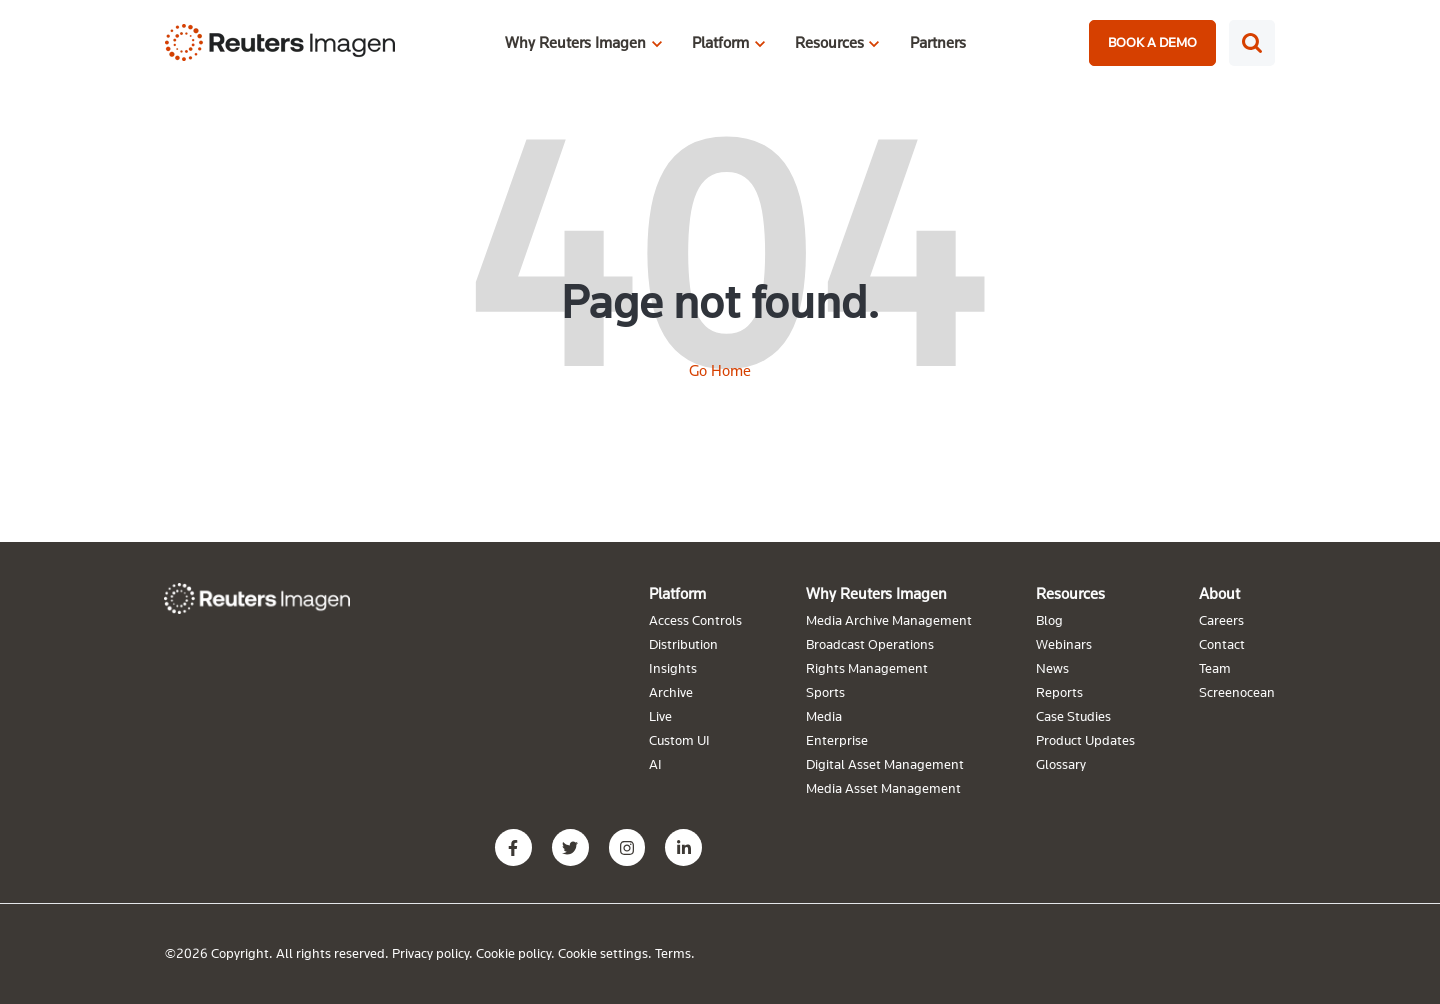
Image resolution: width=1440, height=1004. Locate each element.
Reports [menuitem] (1059, 692)
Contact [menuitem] (1222, 644)
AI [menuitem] (655, 764)
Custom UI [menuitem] (679, 740)
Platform (720, 42)
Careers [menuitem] (1221, 620)
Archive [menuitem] (671, 692)
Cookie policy (513, 953)
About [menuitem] (1219, 593)
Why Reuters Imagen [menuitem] (876, 593)
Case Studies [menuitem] (1073, 716)
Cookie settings (603, 953)
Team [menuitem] (1215, 668)
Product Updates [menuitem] (1085, 740)
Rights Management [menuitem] (867, 668)
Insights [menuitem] (673, 668)
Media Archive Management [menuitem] (889, 620)
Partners (938, 42)
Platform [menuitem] (677, 593)
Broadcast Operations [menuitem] (870, 644)
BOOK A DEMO (1152, 42)
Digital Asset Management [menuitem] (885, 764)
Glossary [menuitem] (1061, 764)
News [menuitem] (1052, 668)
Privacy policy (430, 953)
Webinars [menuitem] (1064, 644)
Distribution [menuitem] (683, 644)
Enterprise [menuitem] (837, 740)
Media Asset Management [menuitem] (883, 788)
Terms (673, 953)
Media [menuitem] (824, 716)
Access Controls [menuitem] (695, 620)
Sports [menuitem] (825, 692)
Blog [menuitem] (1049, 620)
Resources (829, 42)
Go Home (720, 370)
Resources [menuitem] (1070, 593)
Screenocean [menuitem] (1237, 692)
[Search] (1252, 43)
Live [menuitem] (660, 716)
